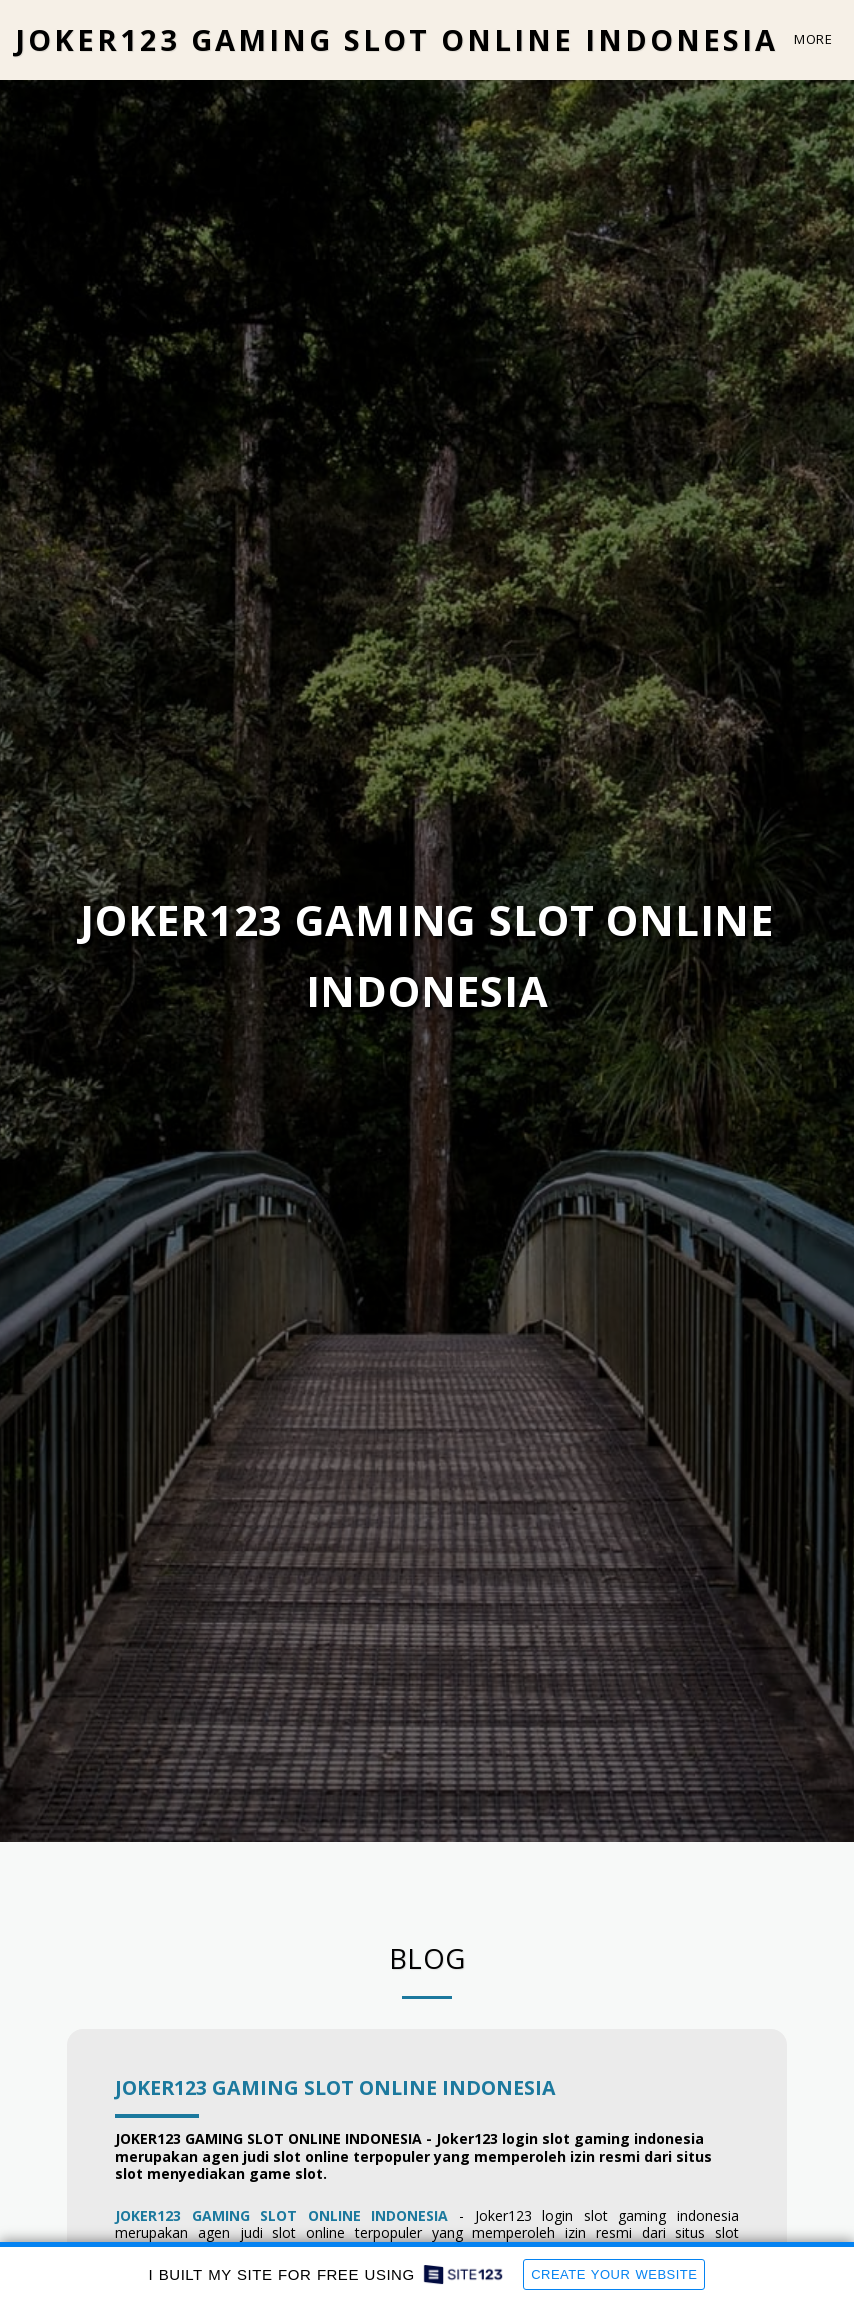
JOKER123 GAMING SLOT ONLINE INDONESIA (335, 2087)
